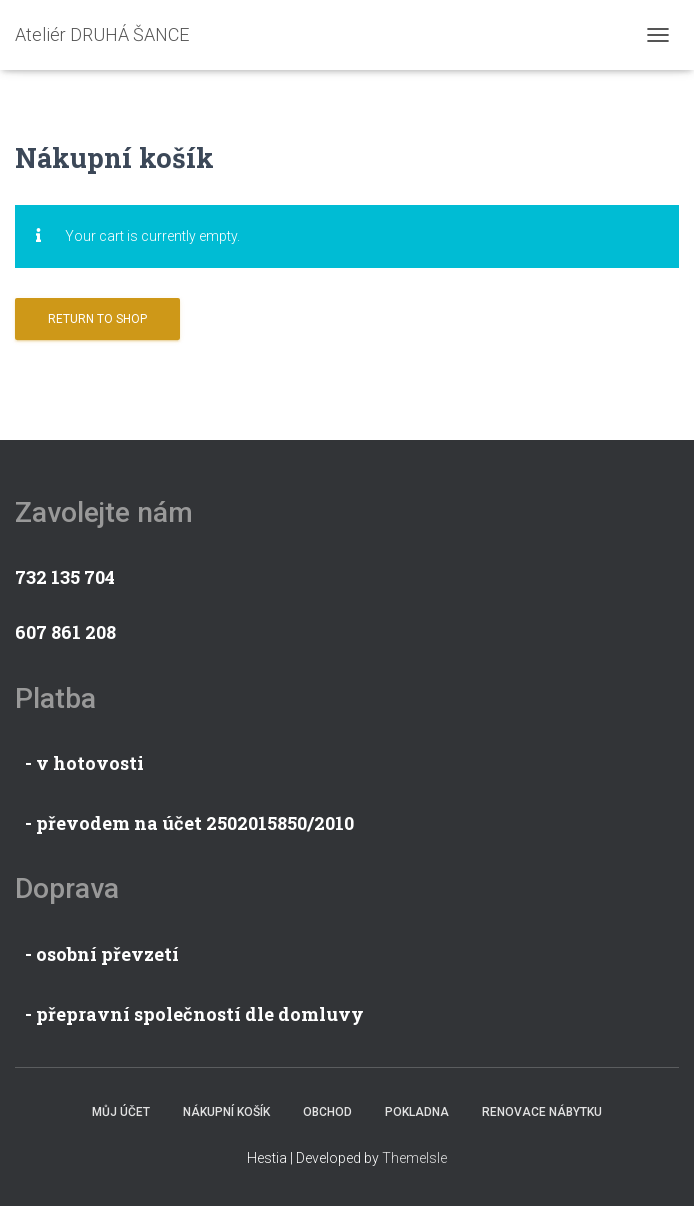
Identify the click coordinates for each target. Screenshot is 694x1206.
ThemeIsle (414, 1158)
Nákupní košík (226, 1112)
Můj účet (121, 1112)
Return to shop (97, 319)
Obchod (327, 1112)
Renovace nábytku (542, 1112)
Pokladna (417, 1112)
